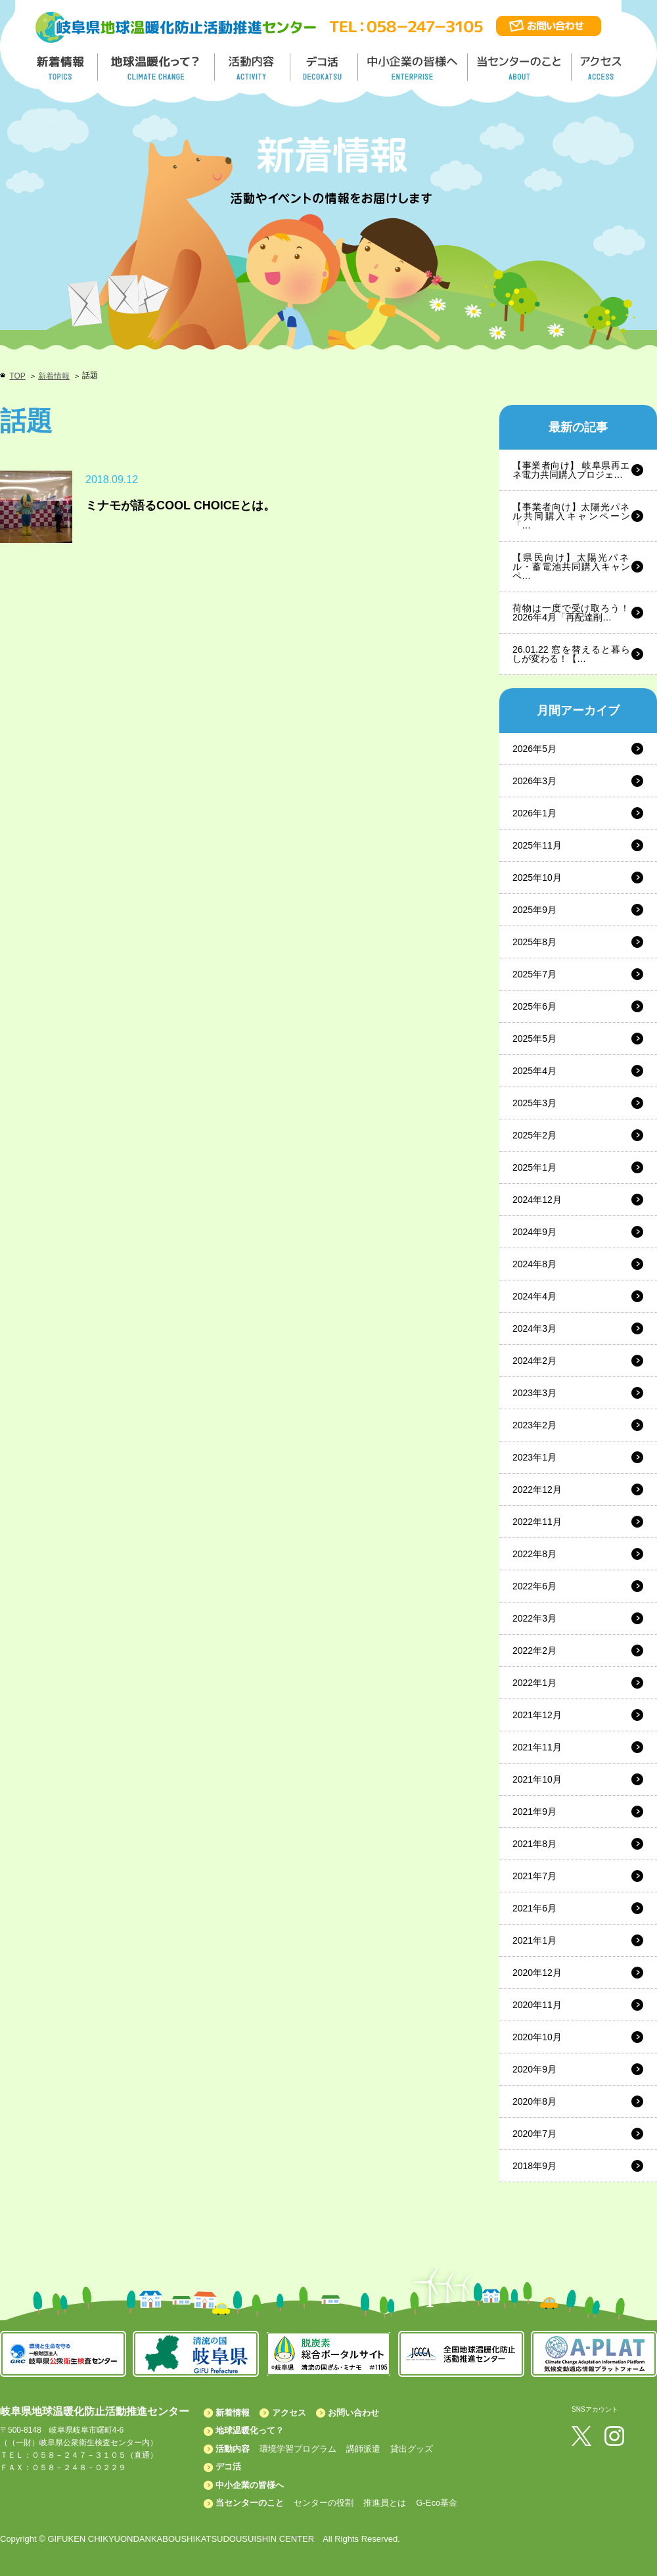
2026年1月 (534, 813)
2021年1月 (534, 1940)
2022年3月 (534, 1618)
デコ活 (324, 67)
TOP (17, 376)
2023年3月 (534, 1393)
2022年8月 (534, 1554)
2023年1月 (534, 1457)
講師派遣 (363, 2449)
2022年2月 (534, 1650)
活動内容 (232, 2449)
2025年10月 (537, 877)
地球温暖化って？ (249, 2430)
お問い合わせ (353, 2413)
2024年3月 (534, 1328)
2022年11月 (537, 1521)
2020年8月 (534, 2101)
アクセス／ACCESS (602, 67)
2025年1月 (534, 1167)
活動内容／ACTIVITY (252, 67)
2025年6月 (534, 1006)
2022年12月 (537, 1489)
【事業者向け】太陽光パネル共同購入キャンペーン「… (571, 516)
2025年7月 (534, 974)
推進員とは (384, 2503)
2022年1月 (534, 1682)
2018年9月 (534, 2166)
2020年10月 (537, 2037)
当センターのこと (249, 2503)
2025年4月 (534, 1071)
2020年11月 (537, 2005)
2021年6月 (534, 1908)
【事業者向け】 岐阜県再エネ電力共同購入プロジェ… (571, 470)
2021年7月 (534, 1876)
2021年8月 (534, 1843)
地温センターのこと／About (521, 67)
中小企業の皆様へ (414, 67)
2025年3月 (534, 1103)
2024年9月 (534, 1232)
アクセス (289, 2413)
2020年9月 (534, 2069)
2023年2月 (534, 1425)
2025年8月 (534, 942)
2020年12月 (537, 1972)
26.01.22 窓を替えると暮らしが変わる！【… (571, 654)
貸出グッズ (411, 2449)
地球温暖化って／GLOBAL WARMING (156, 67)
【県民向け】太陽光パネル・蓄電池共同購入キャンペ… (571, 566)
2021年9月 (534, 1811)
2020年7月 (534, 2133)
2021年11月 (537, 1747)
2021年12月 (537, 1715)
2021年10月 (537, 1779)
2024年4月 (534, 1296)
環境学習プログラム (298, 2449)
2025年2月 (534, 1135)
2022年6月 (534, 1586)
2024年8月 (534, 1264)
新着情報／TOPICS (62, 67)
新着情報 (54, 376)
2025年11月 (537, 845)
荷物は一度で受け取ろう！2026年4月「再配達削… (571, 612)
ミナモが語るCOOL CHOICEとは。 (180, 505)
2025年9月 (534, 909)
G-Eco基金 (436, 2503)
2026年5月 (534, 748)
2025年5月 (534, 1038)
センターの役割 (323, 2503)
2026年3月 (534, 781)
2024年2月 (534, 1360)
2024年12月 (537, 1199)
